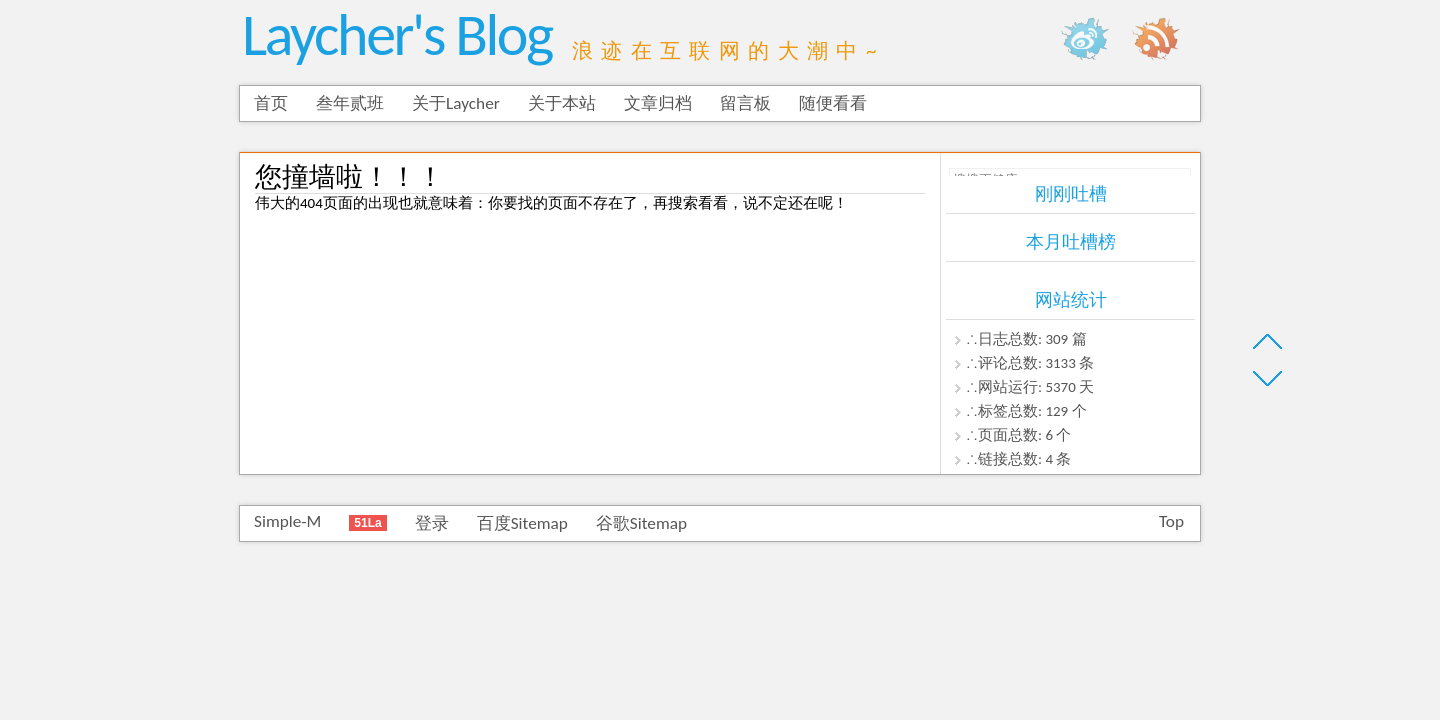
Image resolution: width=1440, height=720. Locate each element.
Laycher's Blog (397, 35)
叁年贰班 (350, 103)
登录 (432, 523)
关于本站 (562, 103)
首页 (271, 103)
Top (1171, 521)
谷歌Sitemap (641, 523)
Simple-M (287, 521)
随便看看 (833, 103)
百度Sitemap (522, 523)
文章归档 (658, 103)
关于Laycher (456, 103)
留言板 (745, 103)
